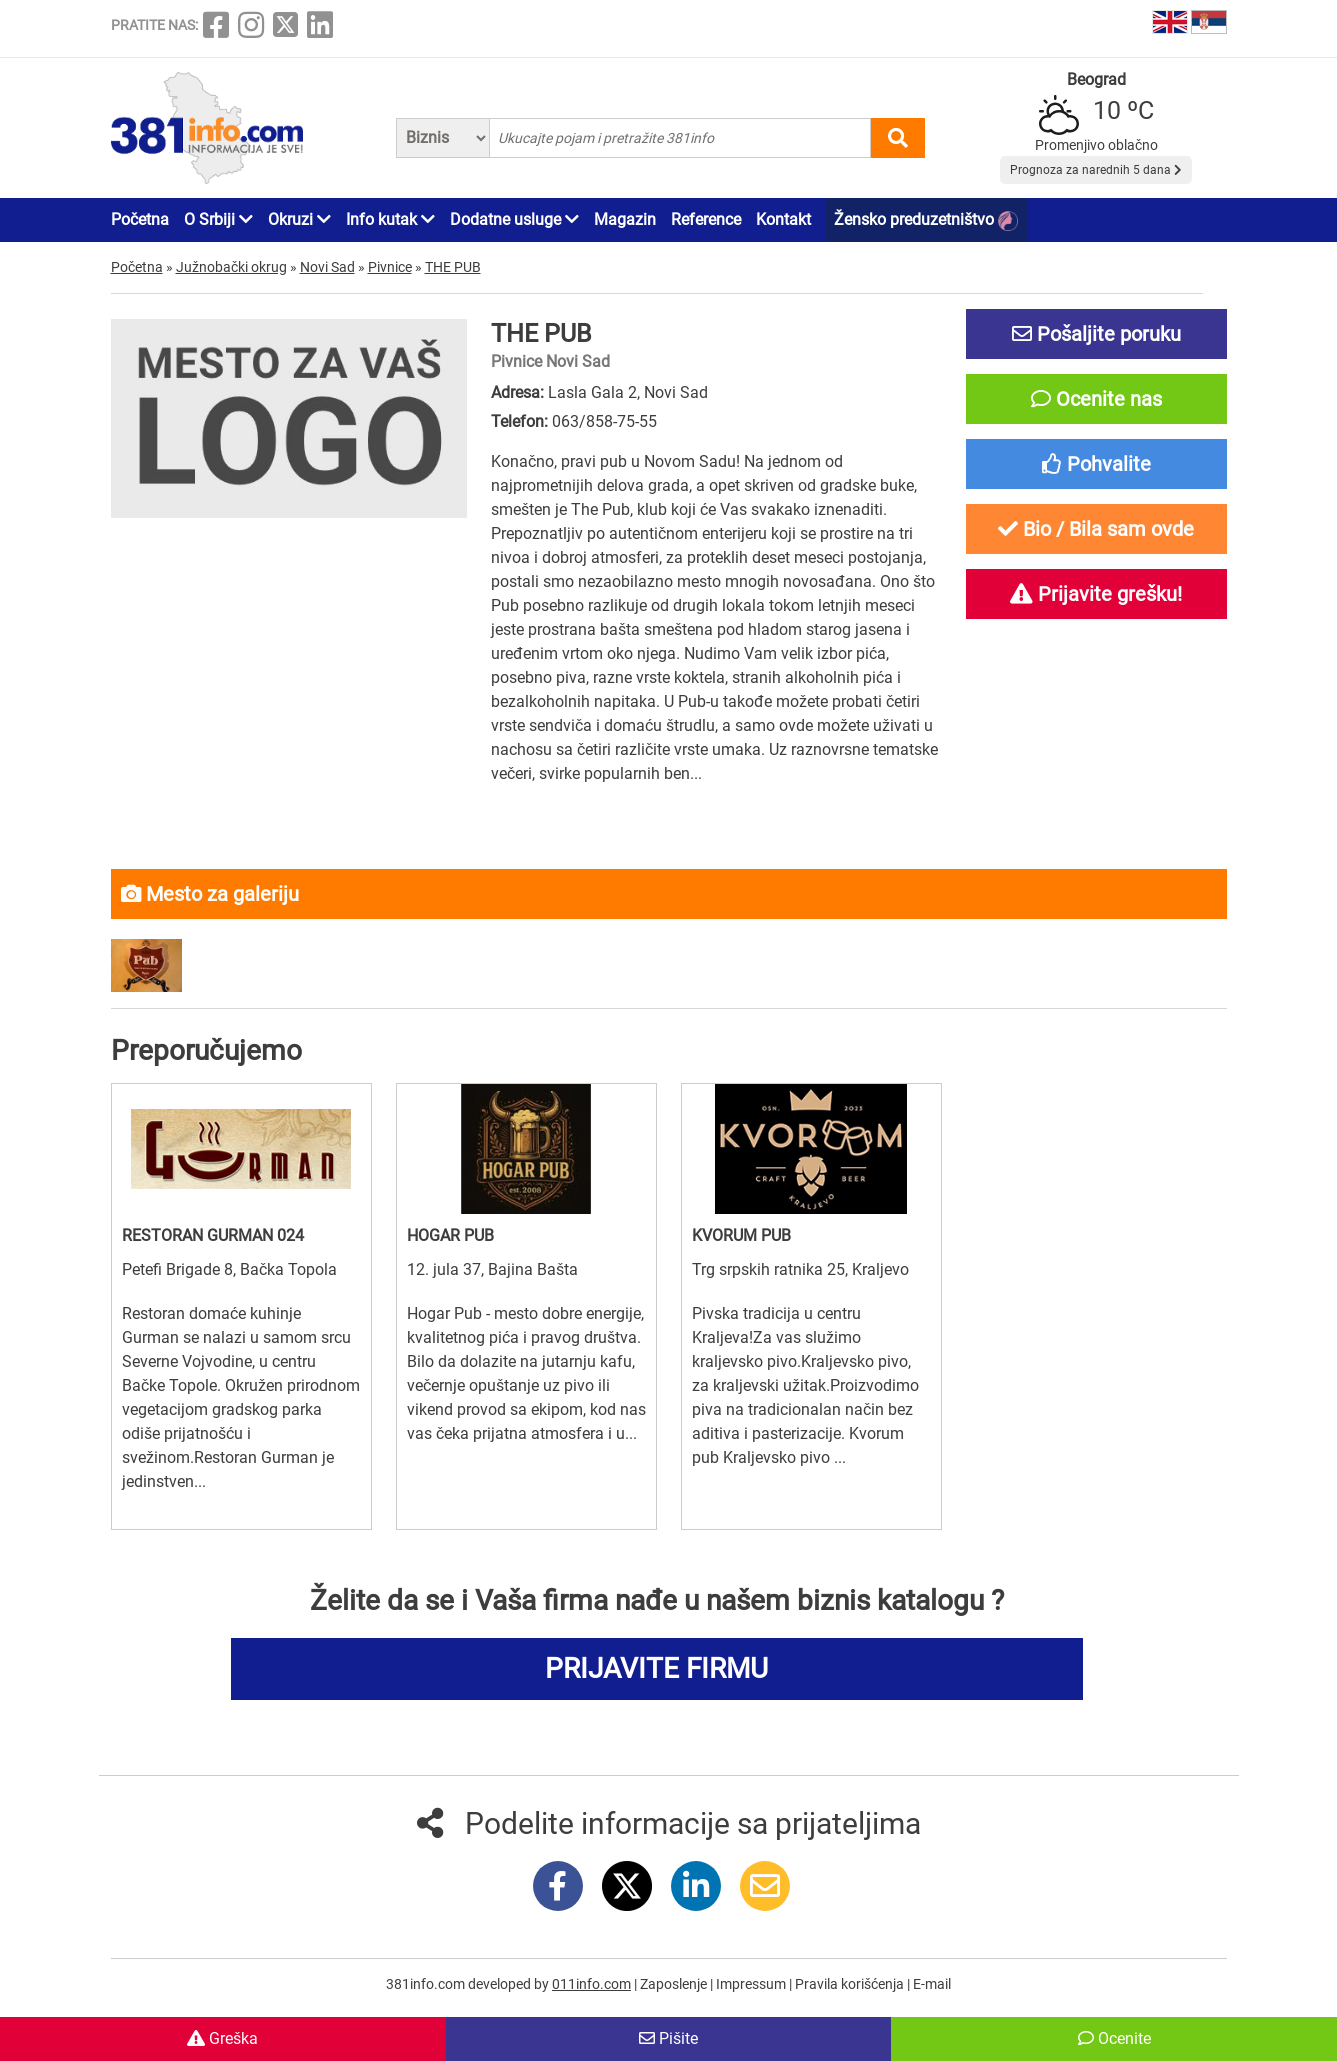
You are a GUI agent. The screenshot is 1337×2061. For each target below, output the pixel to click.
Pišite (668, 2038)
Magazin (625, 219)
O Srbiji (218, 219)
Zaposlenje (675, 1984)
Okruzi (299, 219)
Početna (140, 219)
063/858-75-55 (604, 421)
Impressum (752, 1984)
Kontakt (783, 219)
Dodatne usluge (514, 219)
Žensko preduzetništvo (926, 220)
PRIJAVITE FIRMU (656, 1668)
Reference (706, 219)
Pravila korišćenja (851, 1984)
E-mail (932, 1984)
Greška (222, 2038)
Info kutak (390, 219)
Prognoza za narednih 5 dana (1096, 170)
